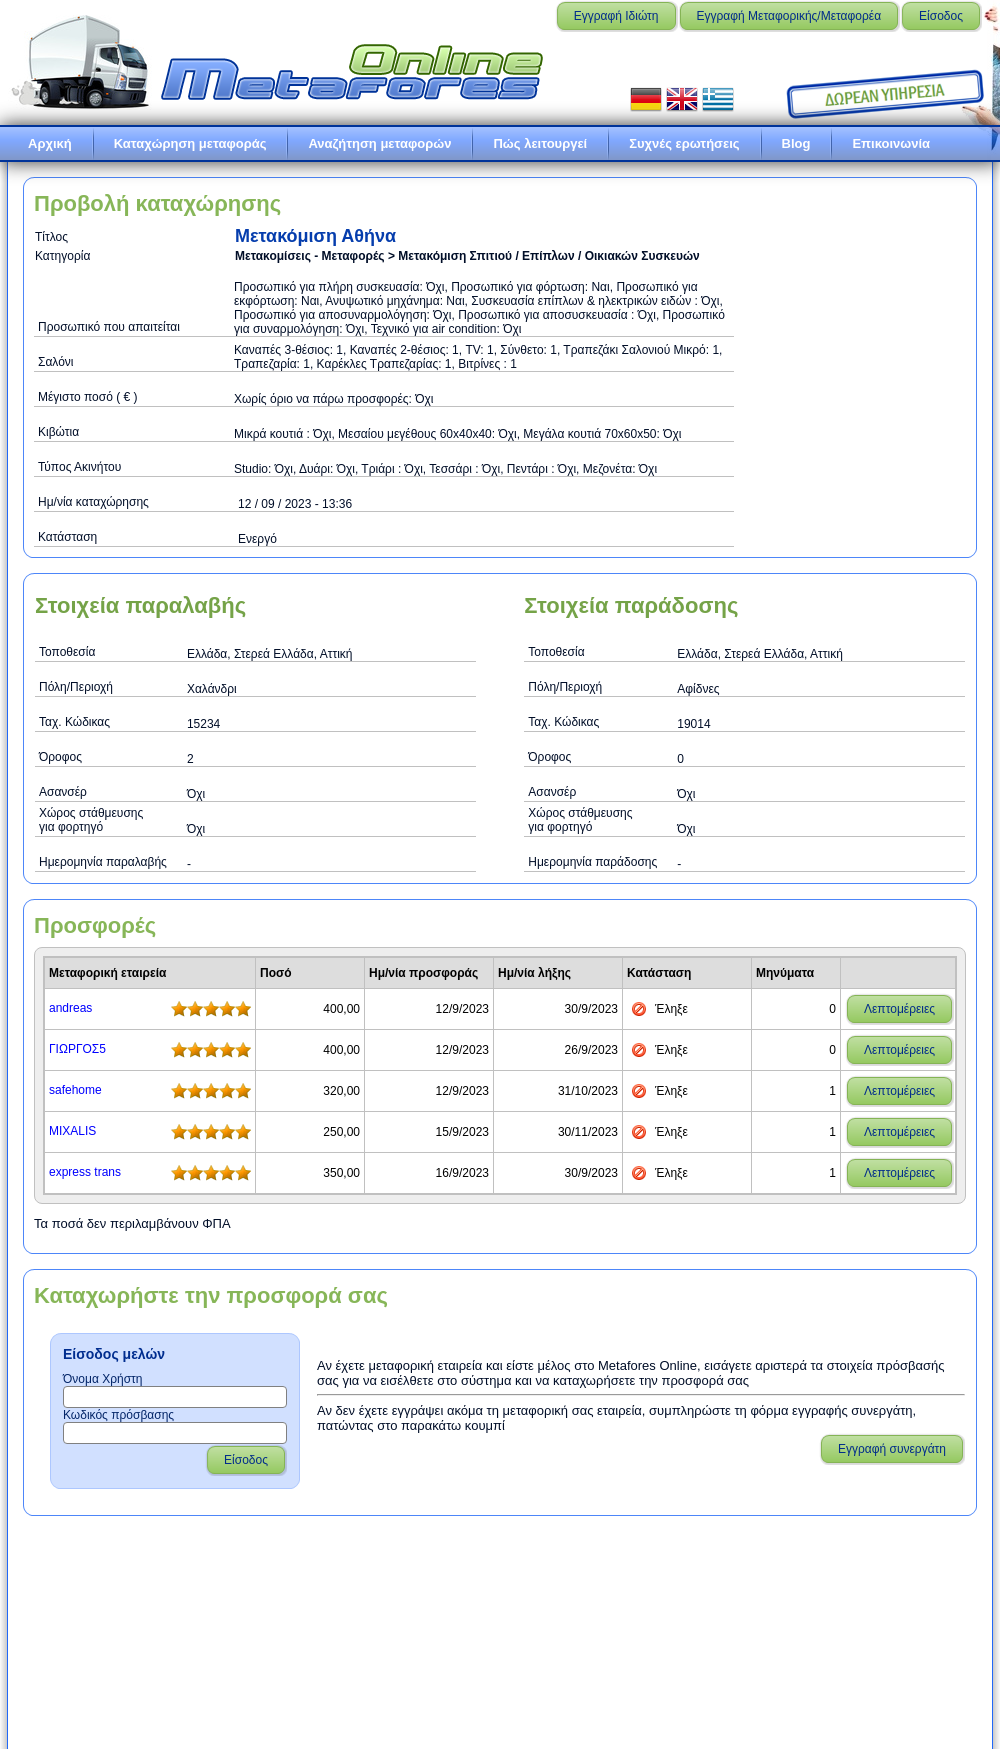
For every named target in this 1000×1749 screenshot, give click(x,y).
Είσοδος (941, 16)
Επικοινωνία (891, 143)
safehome (75, 1090)
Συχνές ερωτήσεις (684, 143)
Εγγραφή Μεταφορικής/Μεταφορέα (789, 16)
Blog (796, 143)
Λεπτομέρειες (899, 1009)
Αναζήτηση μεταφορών (379, 143)
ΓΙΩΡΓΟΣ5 (77, 1049)
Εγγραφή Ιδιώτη (616, 16)
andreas (70, 1008)
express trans (85, 1172)
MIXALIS (72, 1131)
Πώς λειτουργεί (540, 143)
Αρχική (50, 143)
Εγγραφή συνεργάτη (892, 1449)
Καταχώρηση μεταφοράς (190, 143)
